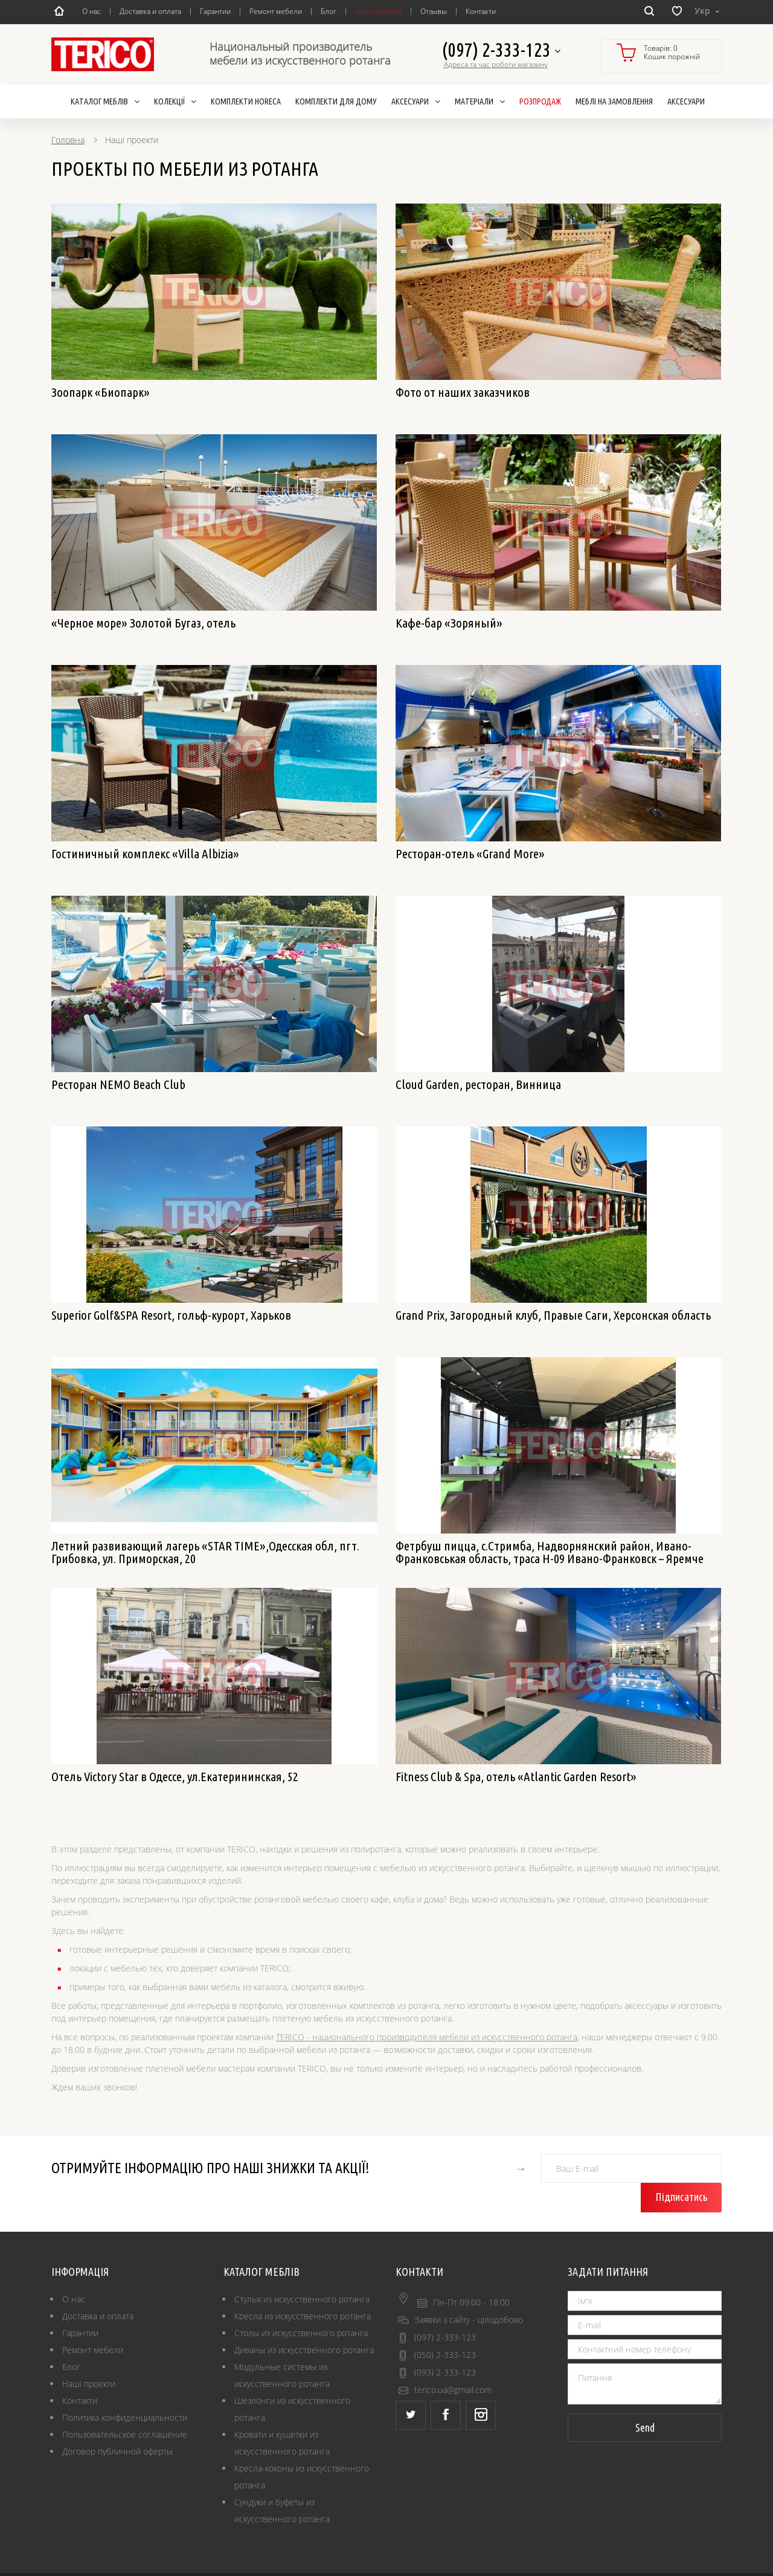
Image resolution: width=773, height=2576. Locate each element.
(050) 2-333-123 (445, 2325)
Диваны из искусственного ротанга (304, 2321)
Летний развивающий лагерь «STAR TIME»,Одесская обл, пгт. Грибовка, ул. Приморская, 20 (205, 1552)
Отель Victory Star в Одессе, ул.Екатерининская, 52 (174, 1776)
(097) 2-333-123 (500, 50)
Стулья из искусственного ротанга (302, 2270)
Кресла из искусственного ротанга (302, 2287)
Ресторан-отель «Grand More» (470, 853)
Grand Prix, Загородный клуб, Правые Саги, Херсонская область (553, 1315)
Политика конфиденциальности (124, 2388)
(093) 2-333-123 (445, 2343)
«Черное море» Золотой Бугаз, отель (143, 622)
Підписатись (682, 2168)
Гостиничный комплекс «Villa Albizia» (145, 853)
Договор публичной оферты (117, 2422)
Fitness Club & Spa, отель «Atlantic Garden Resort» (516, 1776)
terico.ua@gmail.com (453, 2360)
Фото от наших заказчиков (463, 392)
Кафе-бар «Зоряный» (449, 622)
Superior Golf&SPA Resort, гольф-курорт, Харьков (171, 1315)
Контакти (481, 11)
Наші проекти (378, 11)
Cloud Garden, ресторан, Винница (478, 1084)
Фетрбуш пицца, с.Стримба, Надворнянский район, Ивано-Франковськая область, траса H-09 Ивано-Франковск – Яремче (550, 1552)
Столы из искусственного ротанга (301, 2304)
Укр (706, 10)
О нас (91, 11)
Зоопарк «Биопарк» (100, 392)
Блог (328, 11)
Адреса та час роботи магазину (496, 64)
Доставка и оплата (150, 11)
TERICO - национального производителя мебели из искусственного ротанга (426, 2037)
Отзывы (433, 11)
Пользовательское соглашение (124, 2405)
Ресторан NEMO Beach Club (118, 1084)
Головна (68, 140)
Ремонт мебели (275, 11)
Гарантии (215, 11)
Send (645, 2398)
